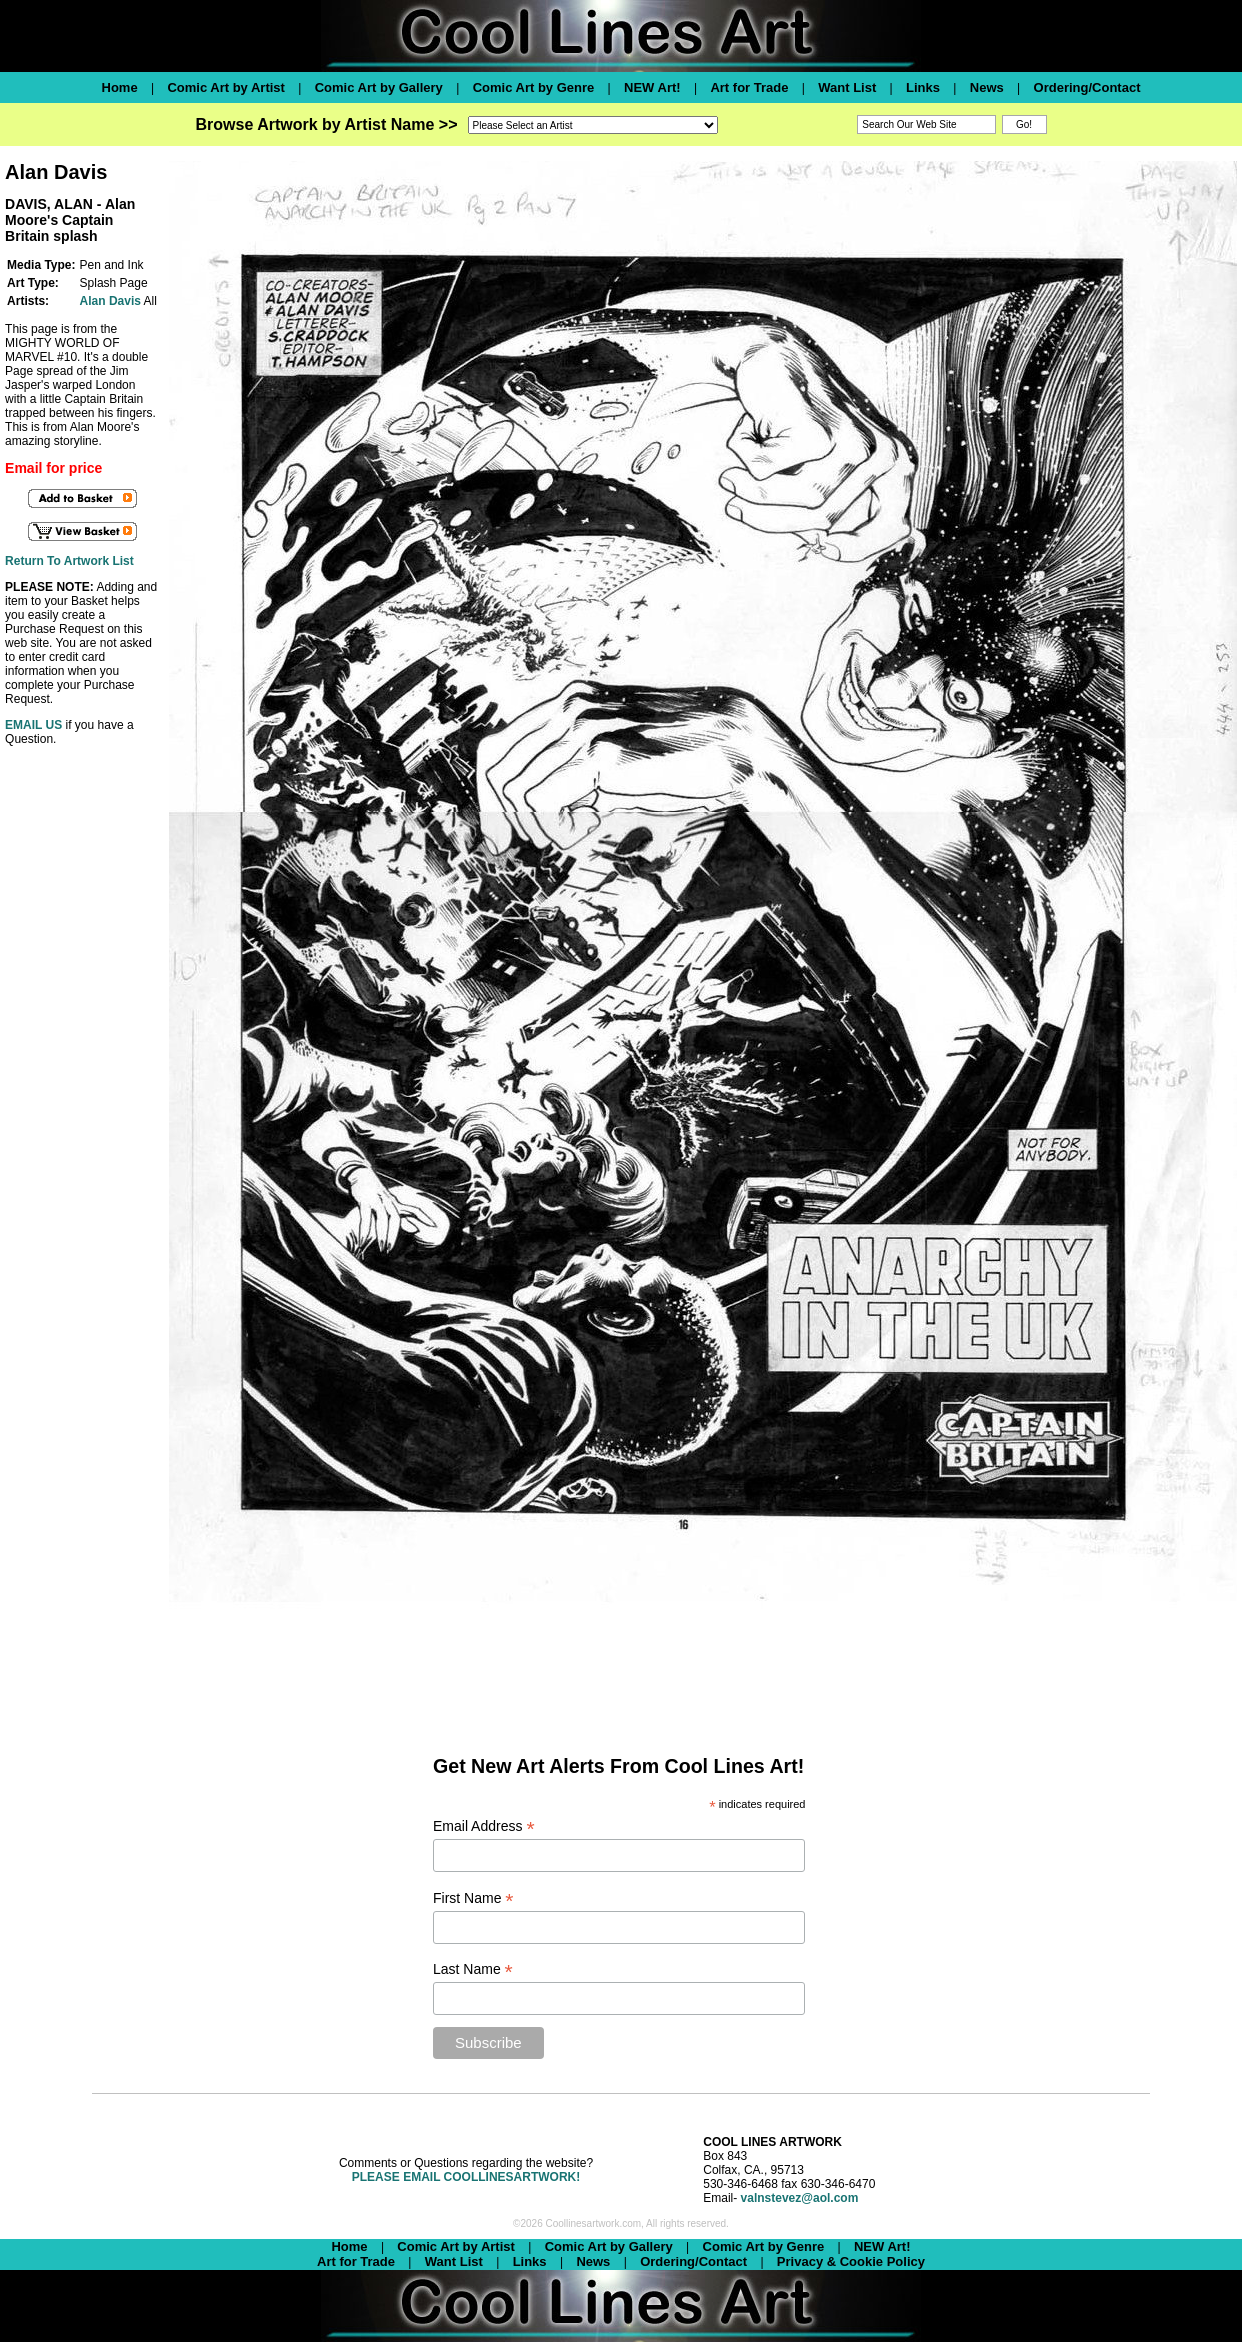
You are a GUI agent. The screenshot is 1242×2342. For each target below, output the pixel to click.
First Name (473, 1898)
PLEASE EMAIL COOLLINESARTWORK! (466, 2177)
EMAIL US (33, 725)
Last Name (473, 1969)
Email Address (484, 1826)
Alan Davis (110, 301)
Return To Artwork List (69, 561)
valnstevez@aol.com (800, 2198)
